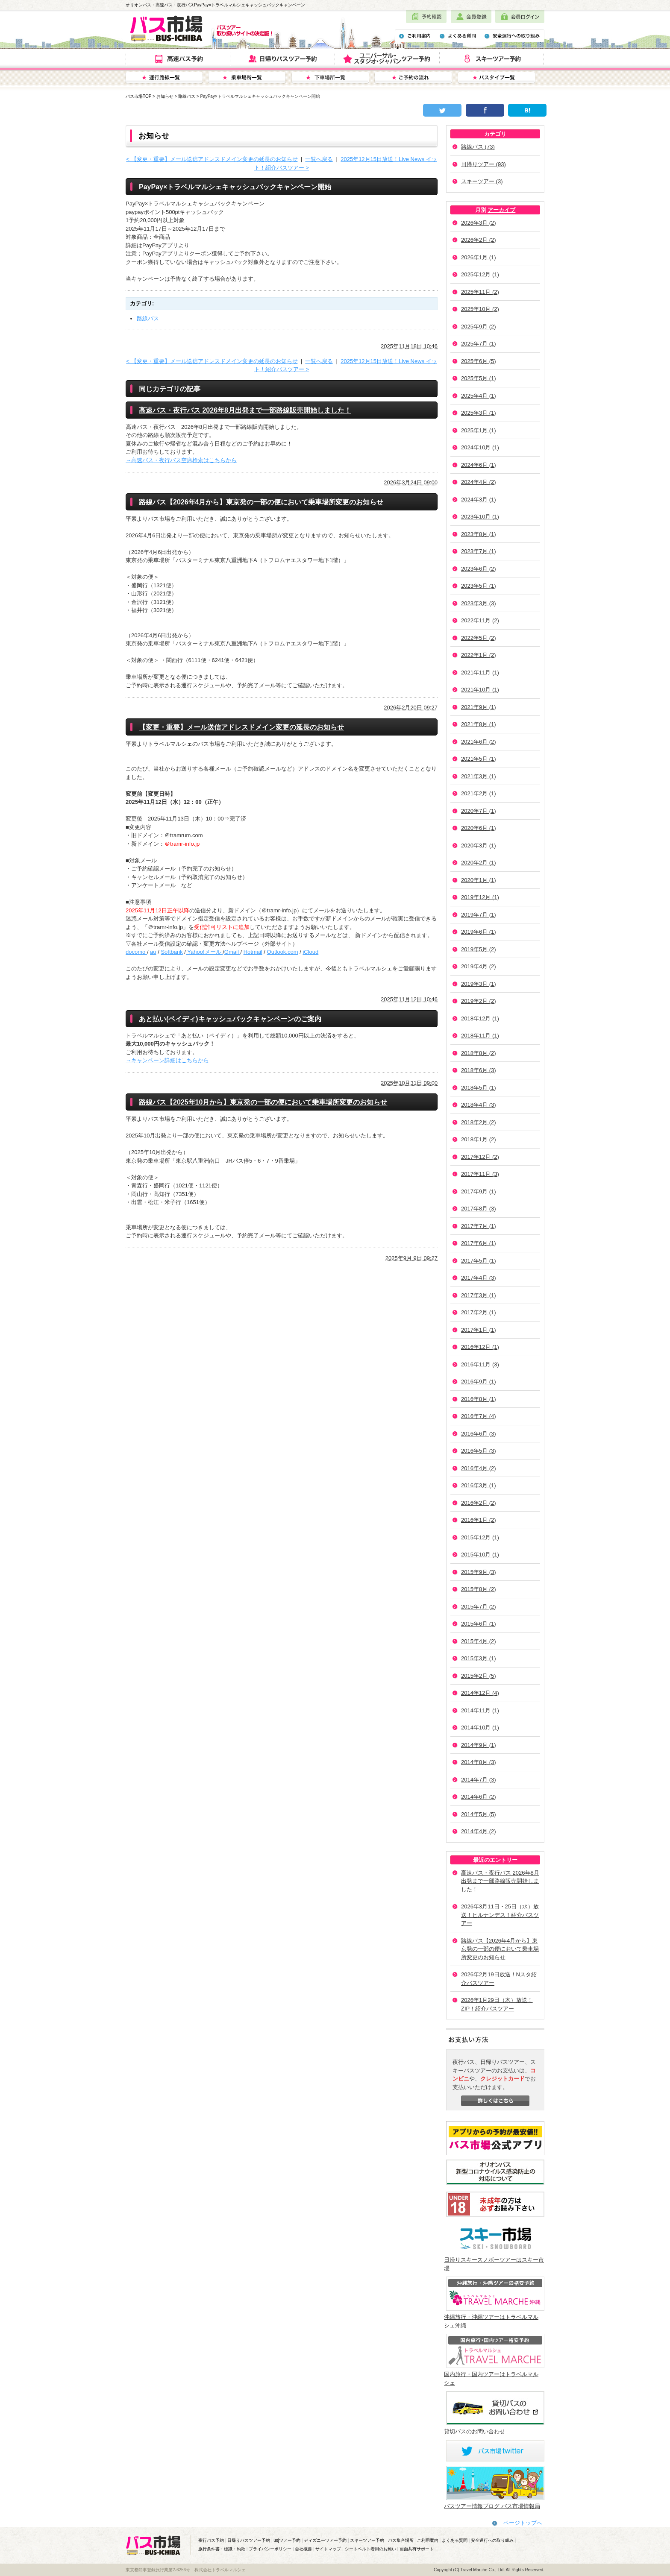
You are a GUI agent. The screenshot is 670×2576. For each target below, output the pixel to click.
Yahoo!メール (204, 952)
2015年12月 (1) (480, 1537)
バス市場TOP (138, 96)
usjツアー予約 (286, 2540)
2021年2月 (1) (478, 793)
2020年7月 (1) (478, 811)
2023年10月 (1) (480, 516)
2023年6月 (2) (478, 569)
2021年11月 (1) (480, 672)
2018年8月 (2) (478, 1053)
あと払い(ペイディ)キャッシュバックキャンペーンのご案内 (230, 1019)
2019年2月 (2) (478, 1001)
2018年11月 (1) (480, 1035)
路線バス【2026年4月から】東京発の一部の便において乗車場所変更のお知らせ (500, 1949)
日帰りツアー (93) (483, 164)
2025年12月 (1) (480, 274)
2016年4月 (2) (478, 1468)
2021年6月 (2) (478, 742)
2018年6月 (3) (478, 1070)
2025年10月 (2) (480, 309)
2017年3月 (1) (478, 1295)
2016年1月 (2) (478, 1520)
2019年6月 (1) (478, 932)
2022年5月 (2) (478, 638)
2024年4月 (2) (478, 482)
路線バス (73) (478, 147)
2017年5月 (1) (478, 1260)
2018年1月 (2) (478, 1139)
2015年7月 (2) (478, 1606)
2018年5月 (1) (478, 1087)
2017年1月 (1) (478, 1330)
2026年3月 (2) (478, 223)
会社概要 (303, 2549)
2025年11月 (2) (480, 292)
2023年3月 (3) (478, 603)
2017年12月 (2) (480, 1157)
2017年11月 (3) (480, 1174)
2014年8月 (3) (478, 1762)
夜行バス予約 (211, 2540)
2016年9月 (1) (478, 1381)
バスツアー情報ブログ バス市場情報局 (492, 2506)
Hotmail (253, 952)
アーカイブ (501, 210)
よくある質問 (454, 2540)
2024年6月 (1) (478, 465)
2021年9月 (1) (478, 707)
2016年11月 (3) (480, 1364)
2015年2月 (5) (478, 1676)
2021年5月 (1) (478, 759)
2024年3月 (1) (478, 499)
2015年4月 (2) (478, 1641)
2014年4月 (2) (478, 1831)
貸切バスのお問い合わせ (474, 2431)
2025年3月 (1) (478, 413)
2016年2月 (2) (478, 1503)
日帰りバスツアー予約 (248, 2540)
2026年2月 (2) (478, 240)
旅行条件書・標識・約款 (221, 2549)
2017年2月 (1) (478, 1312)
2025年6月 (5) (478, 361)
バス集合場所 (401, 2540)
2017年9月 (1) (478, 1191)
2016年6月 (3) (478, 1433)
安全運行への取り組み (492, 2540)
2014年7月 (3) (478, 1779)
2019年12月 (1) (480, 897)
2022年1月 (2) (478, 655)
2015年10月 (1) (480, 1554)
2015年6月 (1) (478, 1624)
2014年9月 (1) (478, 1745)
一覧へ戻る (319, 159)
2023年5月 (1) (478, 586)
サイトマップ (328, 2549)
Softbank (171, 952)
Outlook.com (282, 952)
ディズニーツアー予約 (325, 2540)
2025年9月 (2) (478, 326)
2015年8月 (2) (478, 1589)
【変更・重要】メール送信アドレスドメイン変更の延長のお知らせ (241, 727)
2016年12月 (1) (480, 1347)
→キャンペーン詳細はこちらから (167, 1060)
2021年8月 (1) (478, 724)
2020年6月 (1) (478, 828)
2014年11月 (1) (480, 1710)
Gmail (232, 952)
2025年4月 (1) (478, 396)
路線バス (186, 96)
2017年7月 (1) (478, 1226)
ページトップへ (522, 2523)
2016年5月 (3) (478, 1451)
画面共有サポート (417, 2549)
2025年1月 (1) (478, 430)
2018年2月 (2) (478, 1122)
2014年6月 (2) (478, 1797)
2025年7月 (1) (478, 343)
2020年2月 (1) (478, 862)
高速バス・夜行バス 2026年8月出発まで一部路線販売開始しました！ (500, 1881)
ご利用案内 (427, 2540)
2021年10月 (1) (480, 689)
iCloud (310, 952)
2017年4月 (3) (478, 1278)
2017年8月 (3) (478, 1208)
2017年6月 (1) (478, 1243)
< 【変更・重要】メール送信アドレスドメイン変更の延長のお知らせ (211, 159)
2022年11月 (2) (480, 620)
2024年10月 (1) (480, 447)
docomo (136, 952)
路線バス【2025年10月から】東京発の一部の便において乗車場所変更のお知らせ (263, 1102)
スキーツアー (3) (482, 181)
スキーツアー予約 (367, 2540)
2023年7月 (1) (478, 551)
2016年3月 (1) (478, 1485)
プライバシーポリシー (270, 2549)
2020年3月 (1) (478, 845)
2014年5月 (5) (478, 1814)
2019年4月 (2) (478, 966)
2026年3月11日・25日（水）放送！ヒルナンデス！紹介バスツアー (500, 1914)
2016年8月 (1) (478, 1399)
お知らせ (164, 96)
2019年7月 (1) (478, 914)
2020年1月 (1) (478, 880)
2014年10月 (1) (480, 1727)
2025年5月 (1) (478, 378)
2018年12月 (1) (480, 1018)
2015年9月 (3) (478, 1572)
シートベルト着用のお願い (370, 2549)
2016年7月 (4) (478, 1416)
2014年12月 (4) (480, 1693)
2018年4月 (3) (478, 1105)
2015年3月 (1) (478, 1658)
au (153, 952)
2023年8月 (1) (478, 534)
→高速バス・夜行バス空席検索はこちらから (181, 460)
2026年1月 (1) (478, 257)
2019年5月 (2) (478, 949)
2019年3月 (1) (478, 984)
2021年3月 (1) (478, 776)
